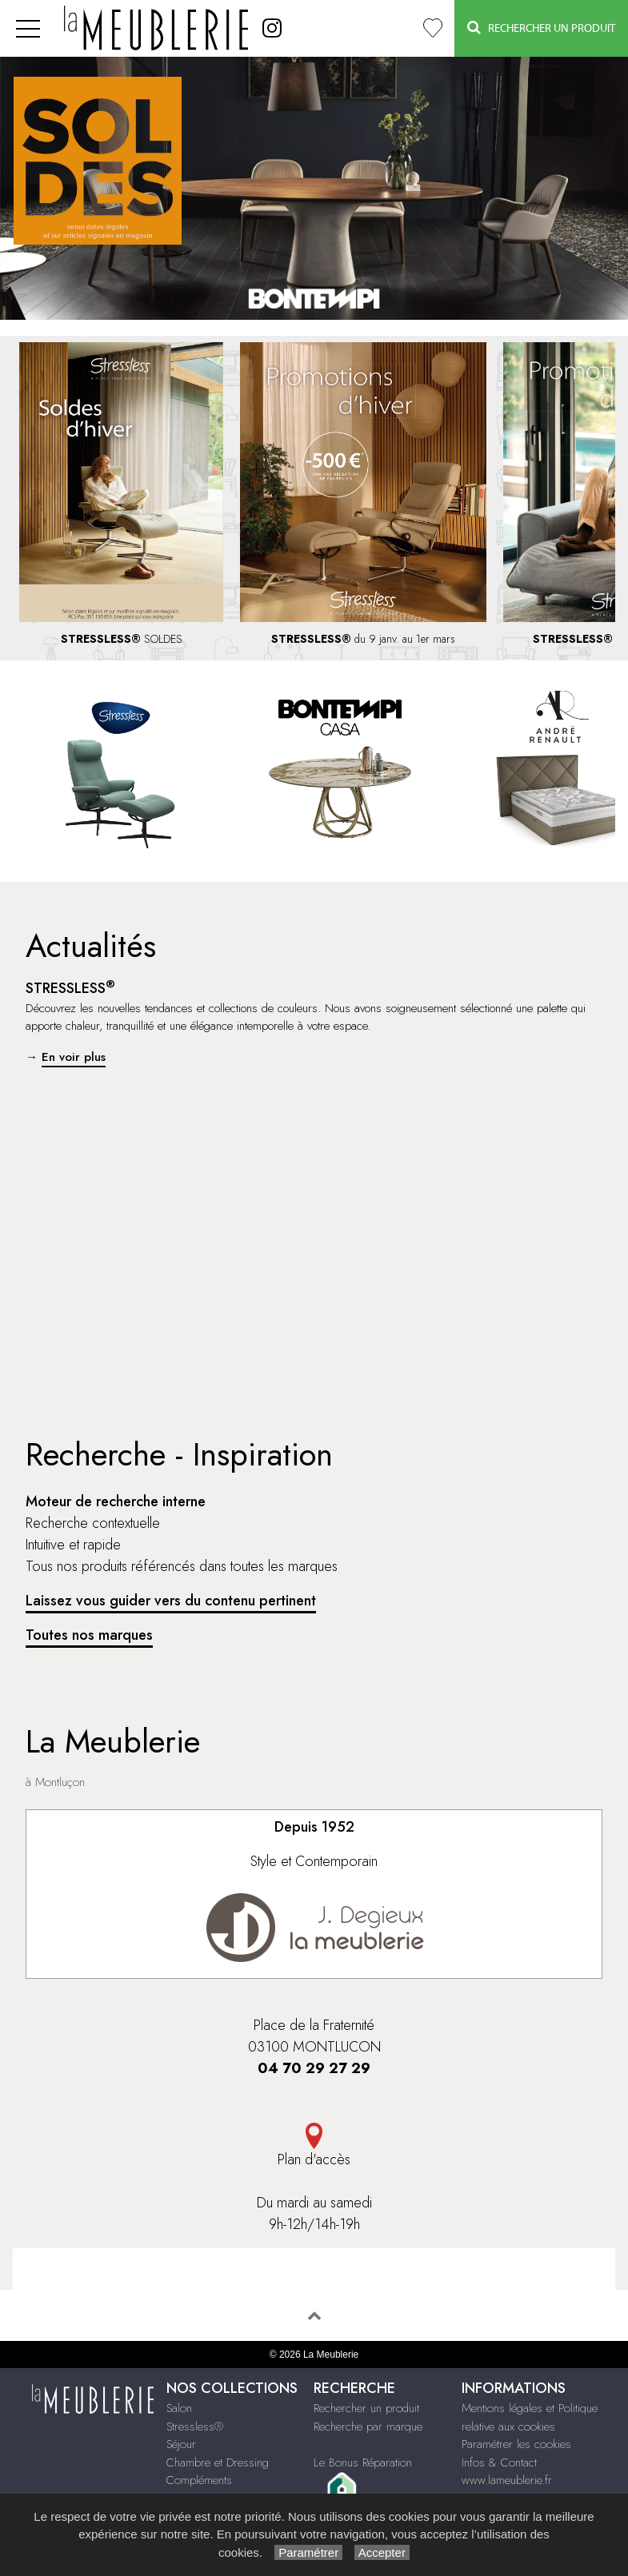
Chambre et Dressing (217, 2462)
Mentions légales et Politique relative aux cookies (530, 2417)
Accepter (382, 2552)
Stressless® (194, 2426)
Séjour (181, 2444)
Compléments (199, 2480)
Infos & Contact (499, 2462)
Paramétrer (308, 2552)
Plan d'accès (314, 2146)
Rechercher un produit (366, 2408)
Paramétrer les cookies (516, 2444)
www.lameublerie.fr (507, 2480)
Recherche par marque (368, 2426)
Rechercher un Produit (541, 27)
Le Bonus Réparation (363, 2462)
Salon (179, 2408)
